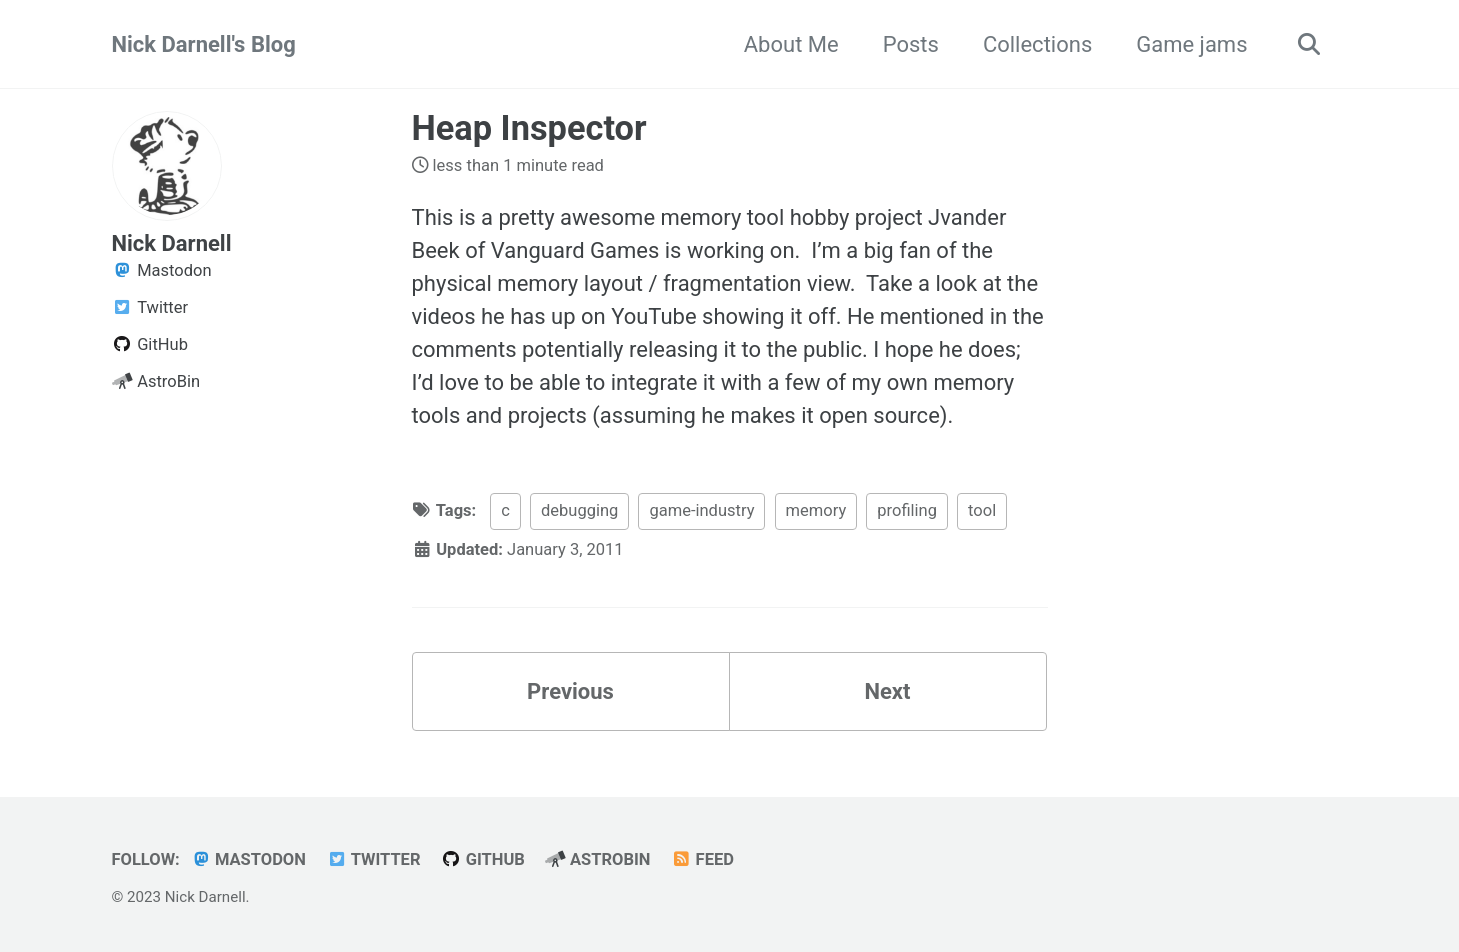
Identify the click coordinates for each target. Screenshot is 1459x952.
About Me (791, 44)
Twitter (373, 859)
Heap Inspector (529, 128)
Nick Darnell (172, 243)
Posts (911, 44)
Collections (1037, 44)
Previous (570, 691)
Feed (702, 859)
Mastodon (248, 859)
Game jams (1191, 44)
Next (887, 691)
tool (982, 510)
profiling (907, 510)
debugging (579, 510)
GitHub (483, 859)
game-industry (701, 510)
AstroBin (597, 859)
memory (816, 510)
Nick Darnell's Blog (204, 44)
